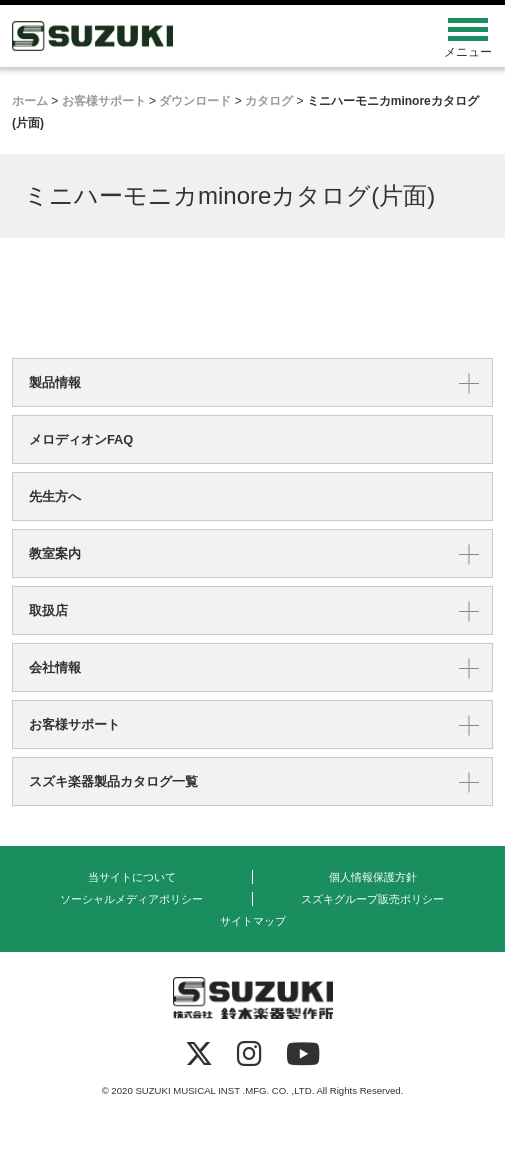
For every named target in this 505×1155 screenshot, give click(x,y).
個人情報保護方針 (373, 877)
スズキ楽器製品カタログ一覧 (113, 781)
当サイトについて (132, 877)
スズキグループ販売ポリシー (372, 899)
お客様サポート (74, 724)
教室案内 (55, 553)
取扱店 (48, 610)
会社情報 (55, 667)
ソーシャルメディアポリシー (131, 899)
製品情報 (55, 382)
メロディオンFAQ (81, 439)
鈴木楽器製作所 (192, 36)
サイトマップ (253, 921)
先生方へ (55, 496)
